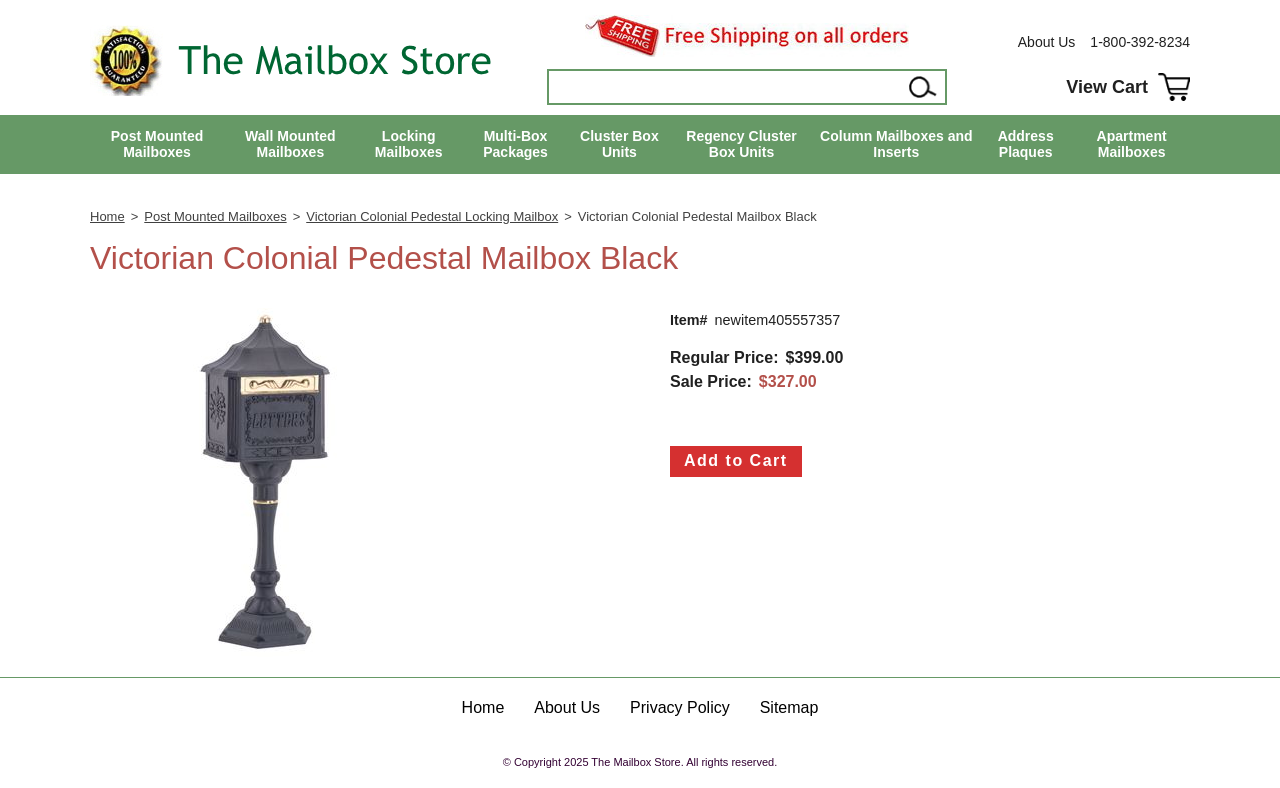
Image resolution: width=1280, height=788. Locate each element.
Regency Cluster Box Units (741, 144)
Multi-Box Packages (515, 144)
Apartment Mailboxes (1132, 144)
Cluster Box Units (619, 144)
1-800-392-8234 (1140, 42)
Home (107, 216)
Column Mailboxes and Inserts (896, 144)
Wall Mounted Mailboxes (290, 144)
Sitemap (789, 707)
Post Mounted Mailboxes (157, 144)
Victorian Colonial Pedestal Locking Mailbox (432, 216)
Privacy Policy (680, 707)
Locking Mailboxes (409, 144)
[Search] (726, 87)
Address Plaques (1026, 144)
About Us (1047, 42)
